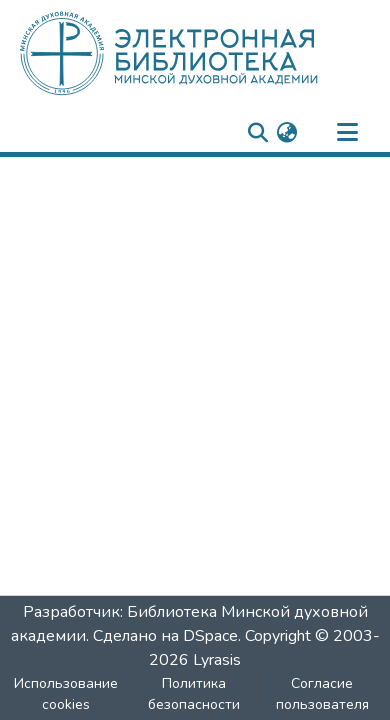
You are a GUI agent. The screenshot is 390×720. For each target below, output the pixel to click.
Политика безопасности (194, 694)
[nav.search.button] (257, 133)
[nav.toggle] (347, 133)
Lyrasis (217, 660)
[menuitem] (286, 133)
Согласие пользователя (322, 694)
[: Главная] (202, 53)
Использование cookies (66, 694)
